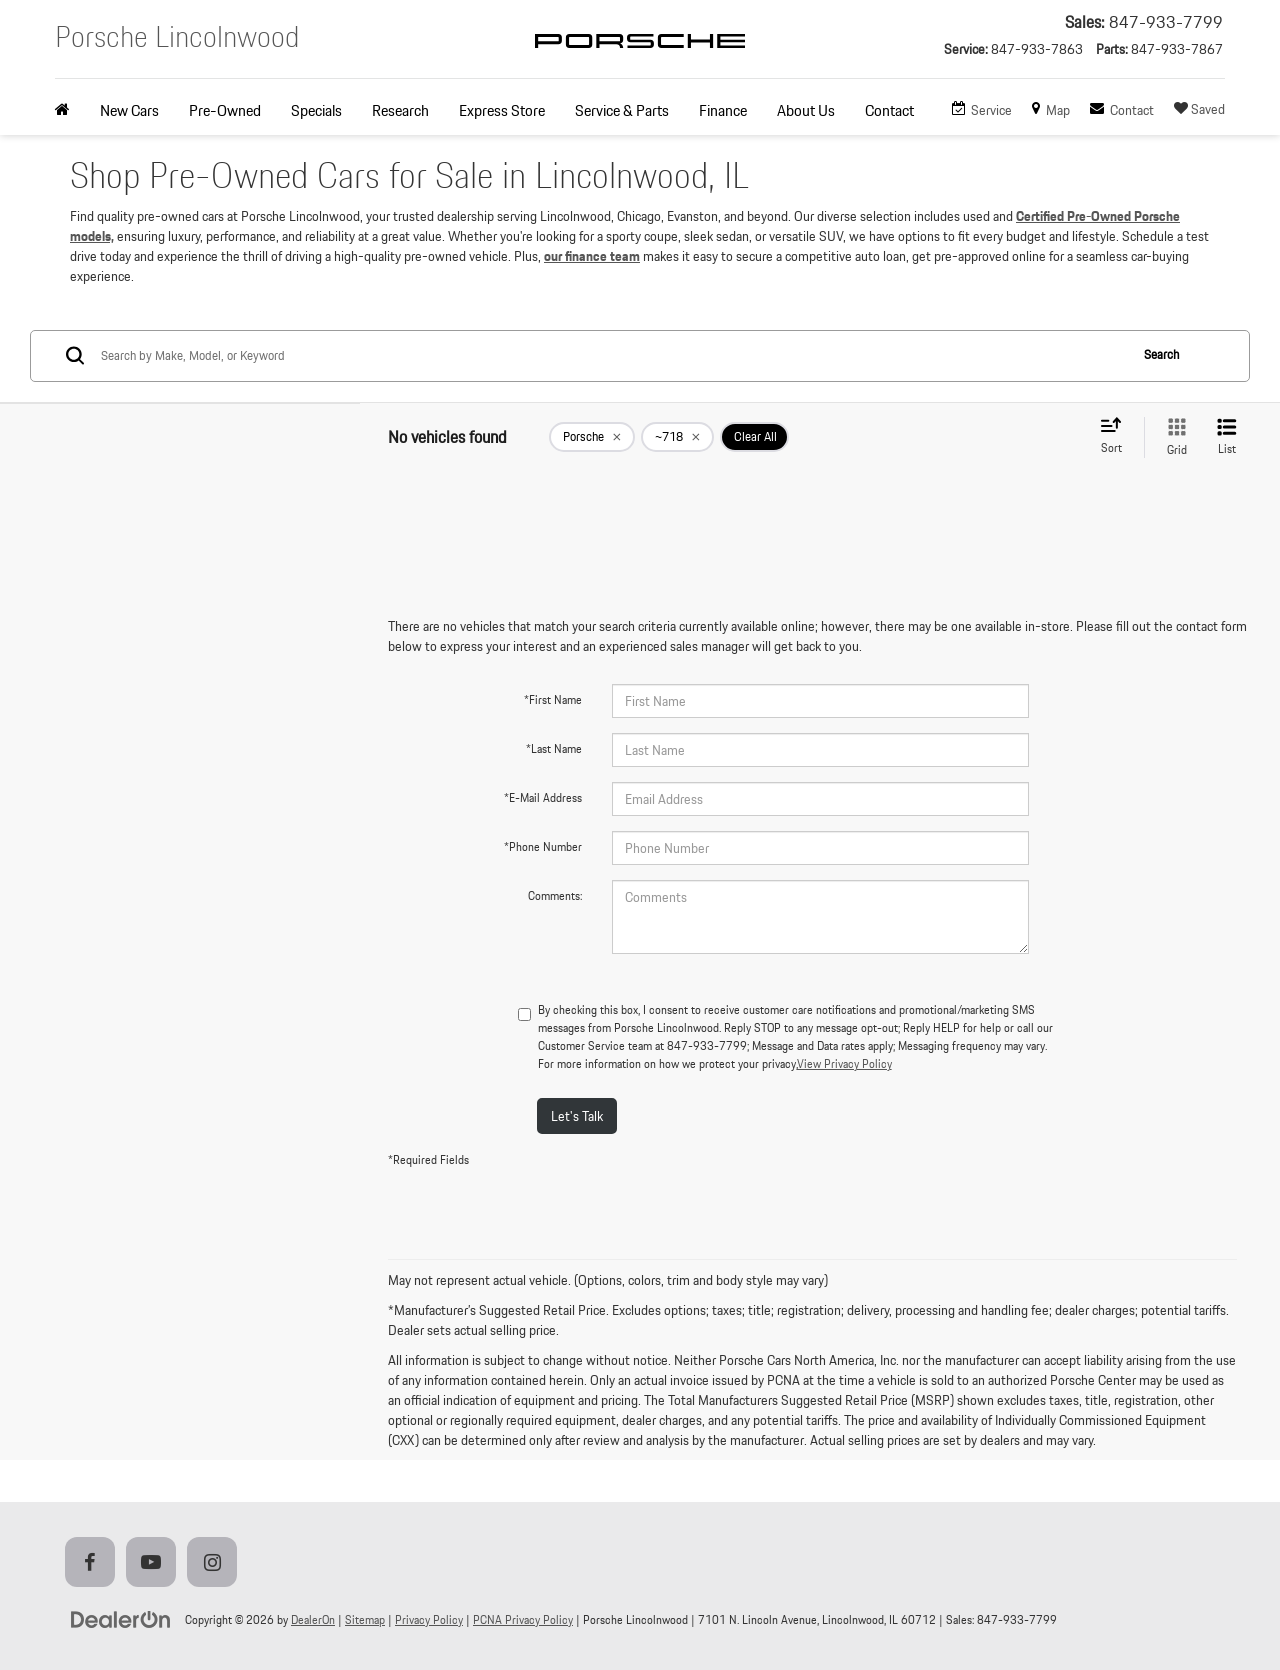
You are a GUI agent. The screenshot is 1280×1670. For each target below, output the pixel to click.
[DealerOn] (121, 1619)
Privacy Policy (429, 1619)
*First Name (553, 699)
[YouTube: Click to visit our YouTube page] (155, 1564)
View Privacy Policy (844, 1063)
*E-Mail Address (543, 797)
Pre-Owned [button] (225, 110)
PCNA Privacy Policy (523, 1619)
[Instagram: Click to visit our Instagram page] (216, 1564)
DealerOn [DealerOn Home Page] (313, 1619)
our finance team (592, 256)
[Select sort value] (1117, 437)
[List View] (1227, 437)
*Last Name (554, 748)
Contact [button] (889, 110)
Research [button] (400, 110)
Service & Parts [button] (622, 110)
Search (1161, 354)
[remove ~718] (677, 437)
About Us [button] (806, 110)
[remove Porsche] (592, 437)
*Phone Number (543, 846)
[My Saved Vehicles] (1199, 109)
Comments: (555, 895)
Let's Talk (577, 1116)
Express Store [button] (502, 110)
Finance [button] (723, 110)
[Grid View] (1173, 437)
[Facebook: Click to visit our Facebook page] (94, 1564)
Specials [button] (316, 110)
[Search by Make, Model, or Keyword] (611, 356)
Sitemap (365, 1619)
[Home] (70, 111)
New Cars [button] (129, 110)
